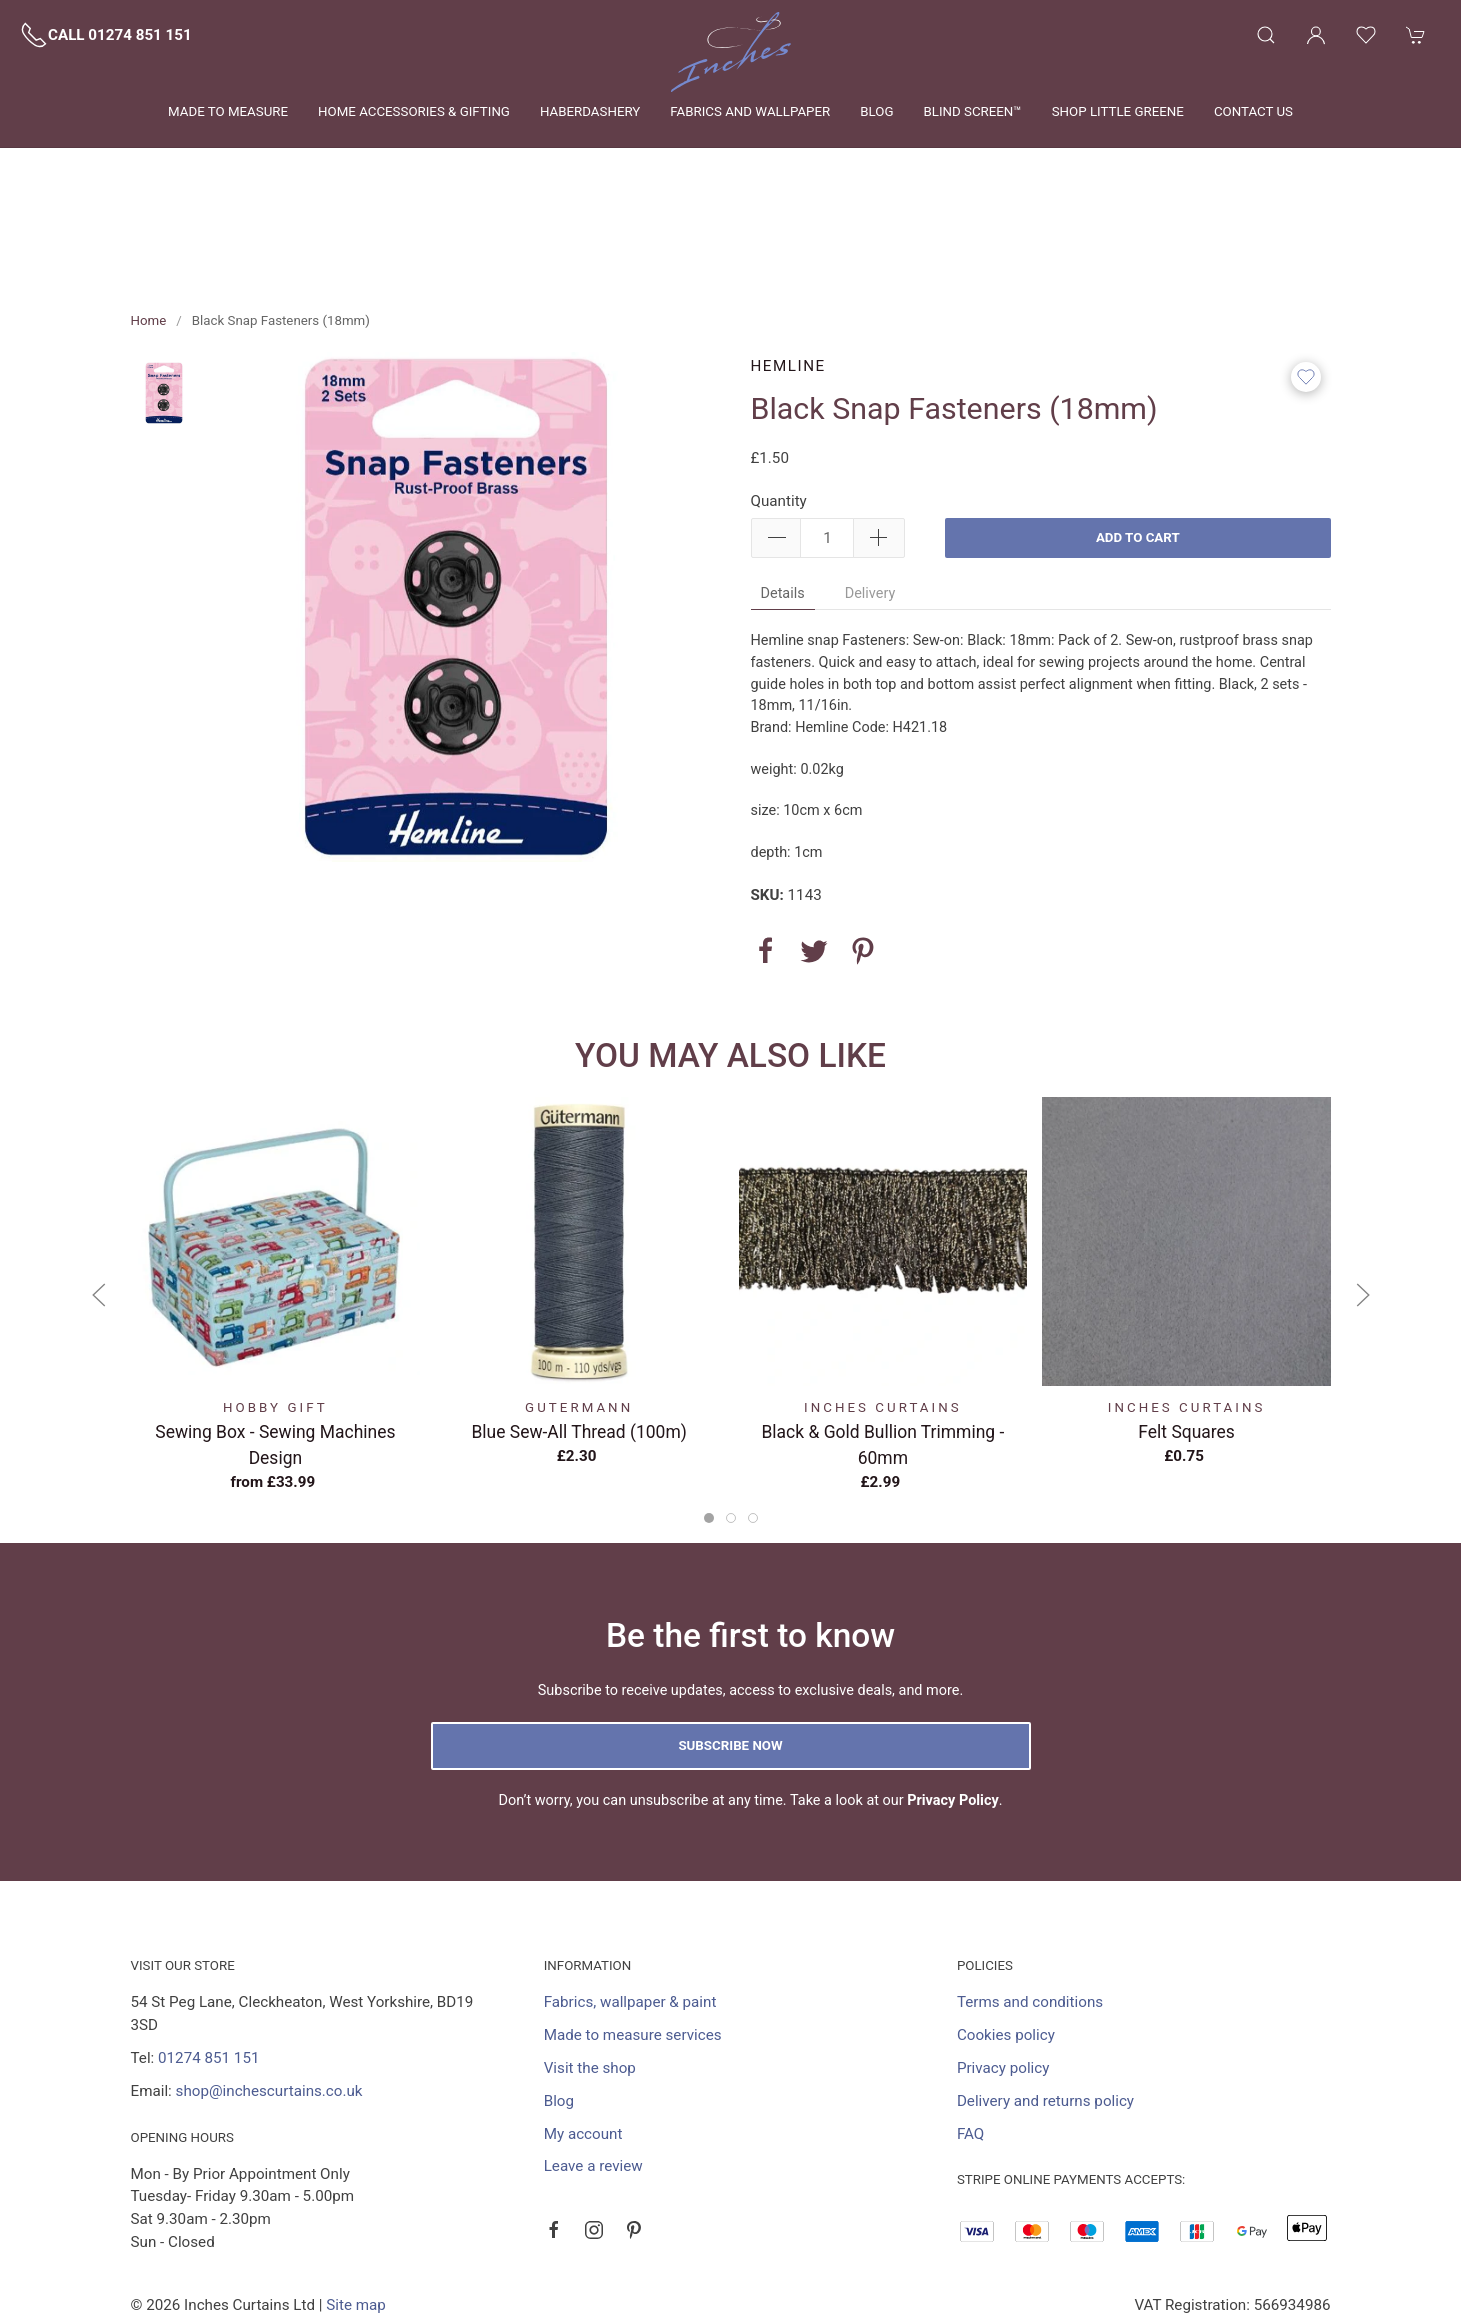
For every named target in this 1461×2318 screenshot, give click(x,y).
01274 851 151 (208, 1967)
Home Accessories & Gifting (414, 111)
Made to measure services (633, 1944)
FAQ (970, 2043)
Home (149, 229)
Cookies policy (1006, 1944)
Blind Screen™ (972, 111)
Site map (356, 2214)
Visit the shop (590, 1977)
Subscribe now (730, 1654)
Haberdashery (590, 111)
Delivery (870, 502)
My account (583, 2043)
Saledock (329, 2237)
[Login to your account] (1316, 35)
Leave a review (593, 2075)
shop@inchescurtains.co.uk (269, 2000)
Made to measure (228, 111)
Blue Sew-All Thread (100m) (578, 1340)
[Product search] (1266, 35)
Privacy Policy (953, 1709)
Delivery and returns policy (1045, 2010)
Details (783, 502)
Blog (876, 111)
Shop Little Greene (1118, 111)
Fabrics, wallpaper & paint (630, 1911)
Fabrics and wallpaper (750, 111)
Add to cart (1138, 446)
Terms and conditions (1030, 1911)
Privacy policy (1003, 1977)
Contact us (1253, 111)
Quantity (779, 410)
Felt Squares (1186, 1340)
